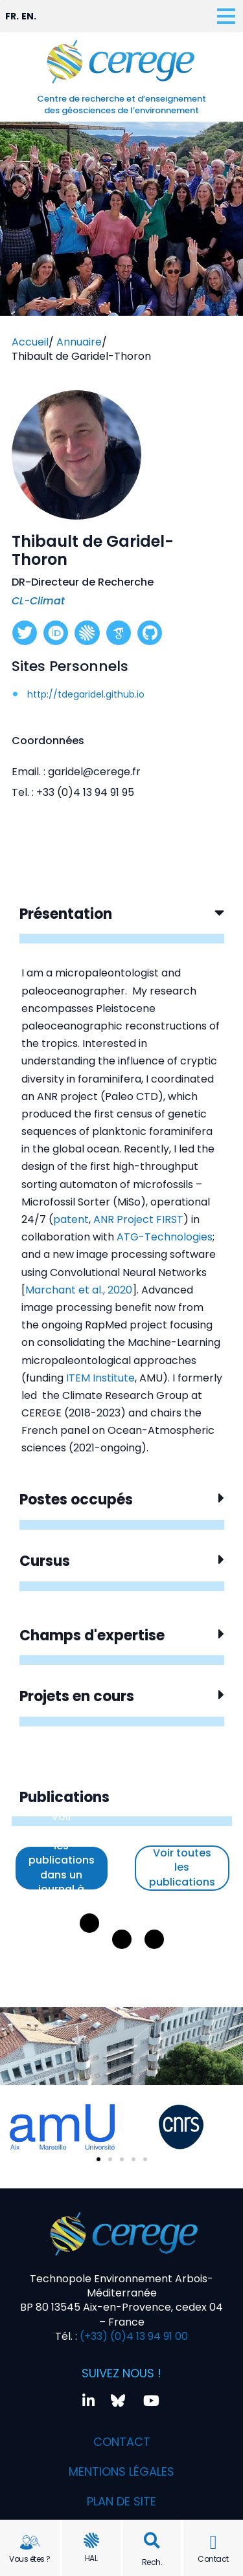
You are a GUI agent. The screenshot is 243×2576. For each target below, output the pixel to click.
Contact (213, 2558)
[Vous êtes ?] (30, 2542)
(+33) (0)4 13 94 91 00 (132, 2336)
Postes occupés (76, 1500)
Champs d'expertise (92, 1635)
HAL (91, 2558)
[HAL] (91, 2540)
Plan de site (121, 2501)
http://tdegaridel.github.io (86, 694)
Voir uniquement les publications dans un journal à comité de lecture (62, 1868)
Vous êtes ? (30, 2558)
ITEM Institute (100, 1378)
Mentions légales (121, 2471)
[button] (152, 2540)
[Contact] (213, 2542)
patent (71, 1219)
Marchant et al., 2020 (78, 1289)
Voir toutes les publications (182, 1867)
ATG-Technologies (165, 1236)
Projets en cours (76, 1696)
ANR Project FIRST (138, 1219)
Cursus (44, 1561)
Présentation (65, 914)
